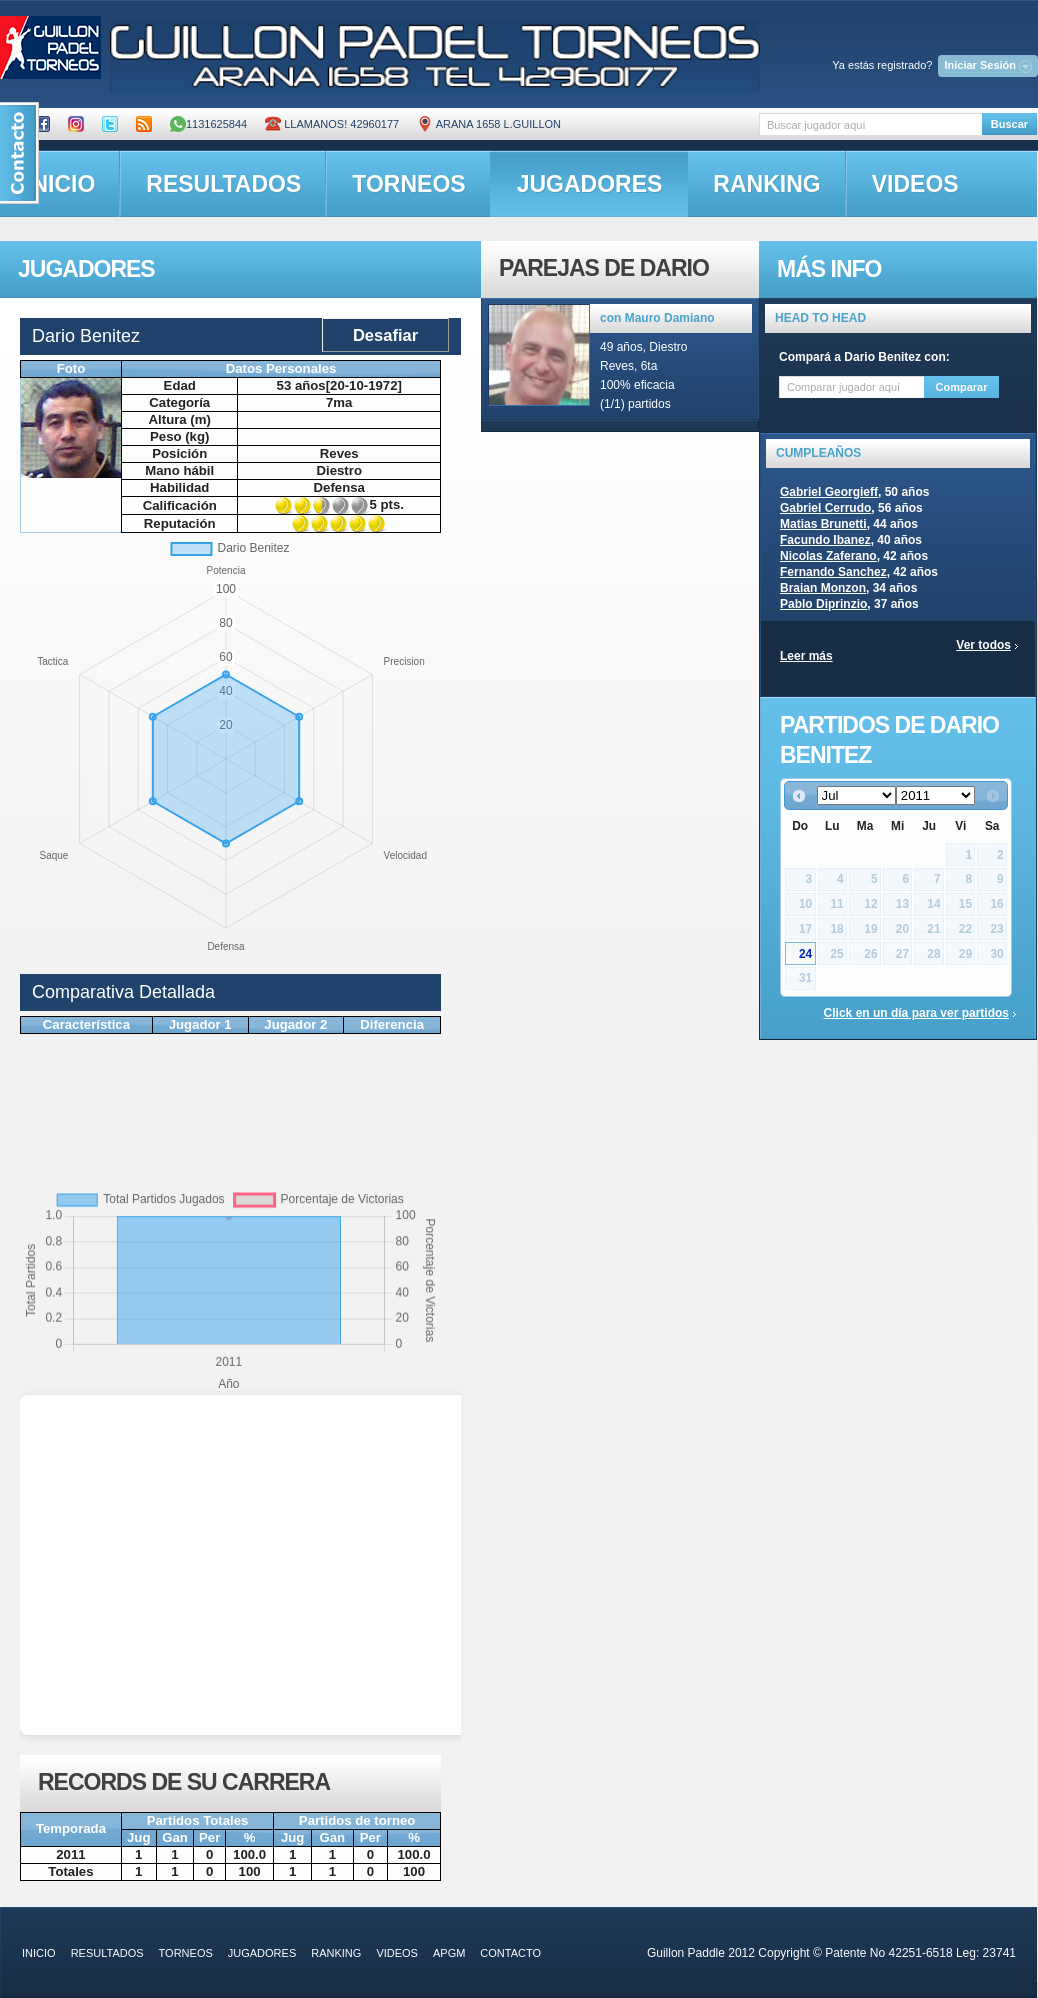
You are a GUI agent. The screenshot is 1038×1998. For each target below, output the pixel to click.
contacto (510, 1953)
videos (915, 184)
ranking (766, 184)
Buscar (1009, 124)
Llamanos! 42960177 (332, 124)
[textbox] (870, 124)
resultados (223, 184)
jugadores (590, 184)
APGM (449, 1953)
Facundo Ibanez (825, 540)
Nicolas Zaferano (828, 556)
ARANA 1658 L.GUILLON (489, 124)
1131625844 (208, 124)
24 (805, 954)
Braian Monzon (823, 588)
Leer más (806, 656)
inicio (39, 1953)
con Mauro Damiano (657, 318)
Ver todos (983, 645)
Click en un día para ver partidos (916, 1013)
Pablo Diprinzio (823, 604)
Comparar (962, 387)
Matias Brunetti (823, 524)
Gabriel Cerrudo (825, 508)
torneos (408, 184)
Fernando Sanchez (833, 572)
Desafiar (385, 335)
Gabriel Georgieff (829, 492)
